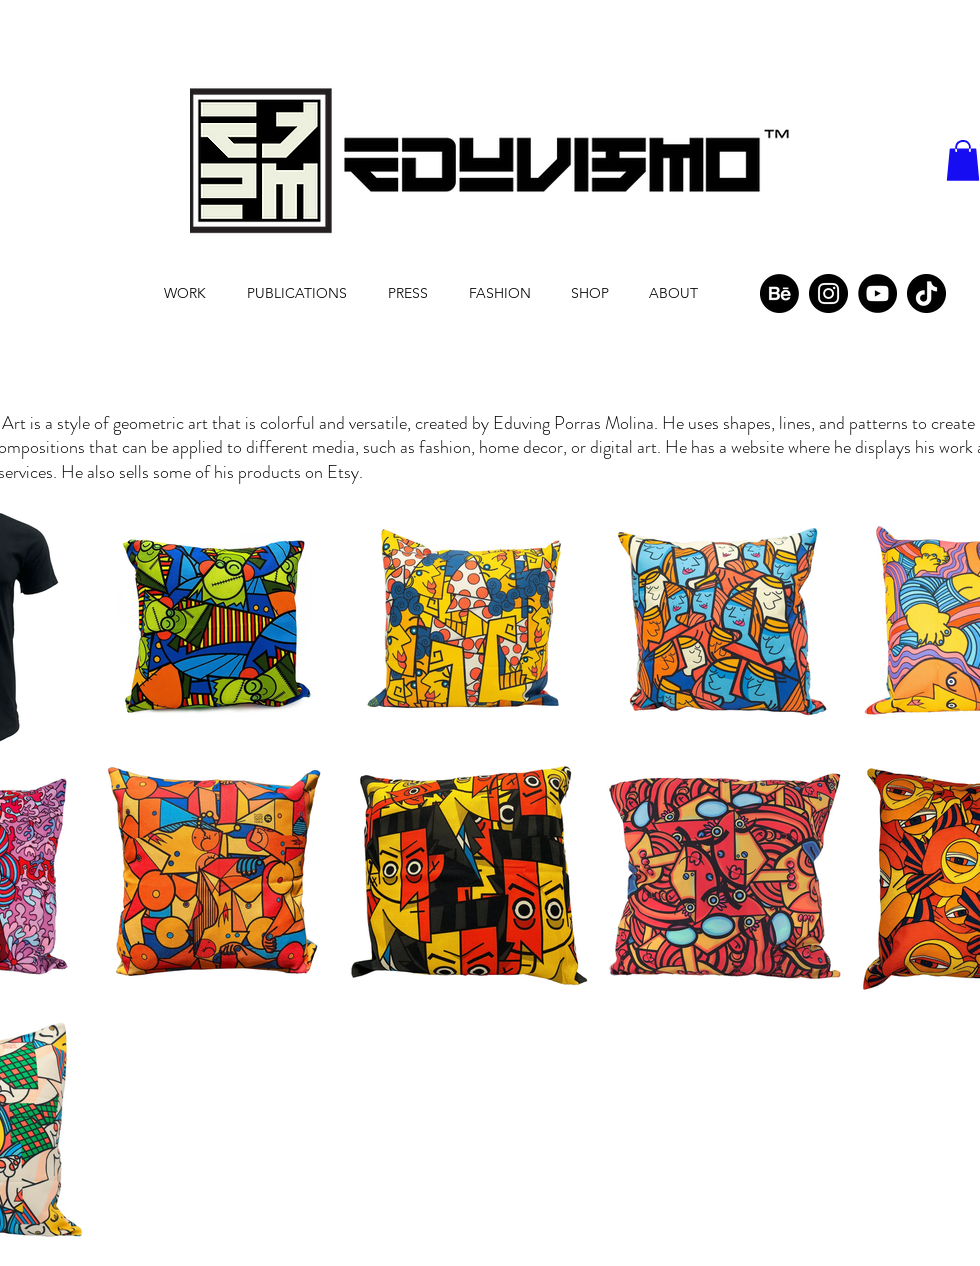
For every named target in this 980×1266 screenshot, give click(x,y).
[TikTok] (926, 293)
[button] (963, 160)
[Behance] (779, 293)
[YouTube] (877, 293)
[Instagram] (828, 293)
